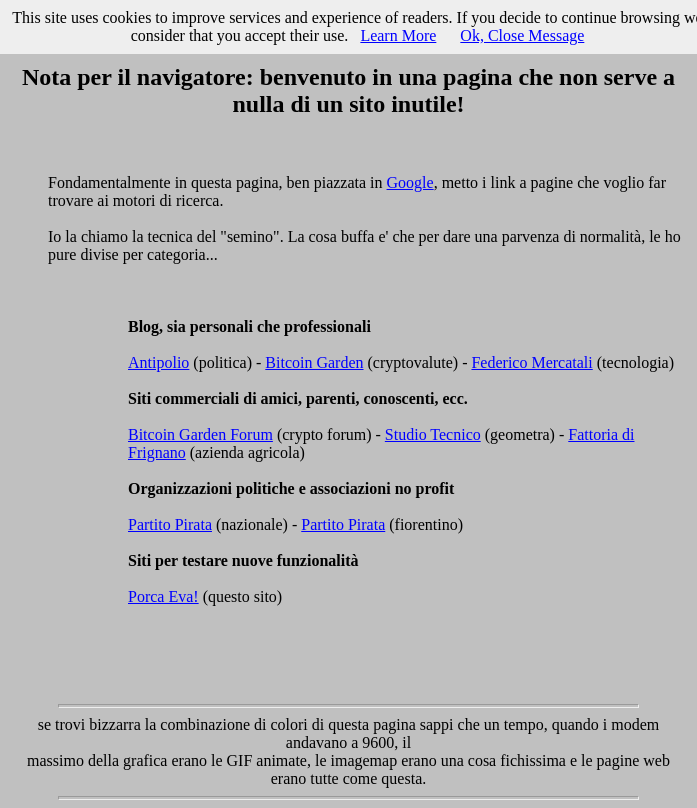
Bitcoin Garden (314, 362)
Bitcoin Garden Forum (200, 434)
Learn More (398, 35)
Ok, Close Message (522, 35)
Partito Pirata (170, 524)
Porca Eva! (163, 596)
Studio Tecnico (433, 434)
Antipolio (158, 362)
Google (410, 182)
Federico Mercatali (531, 362)
